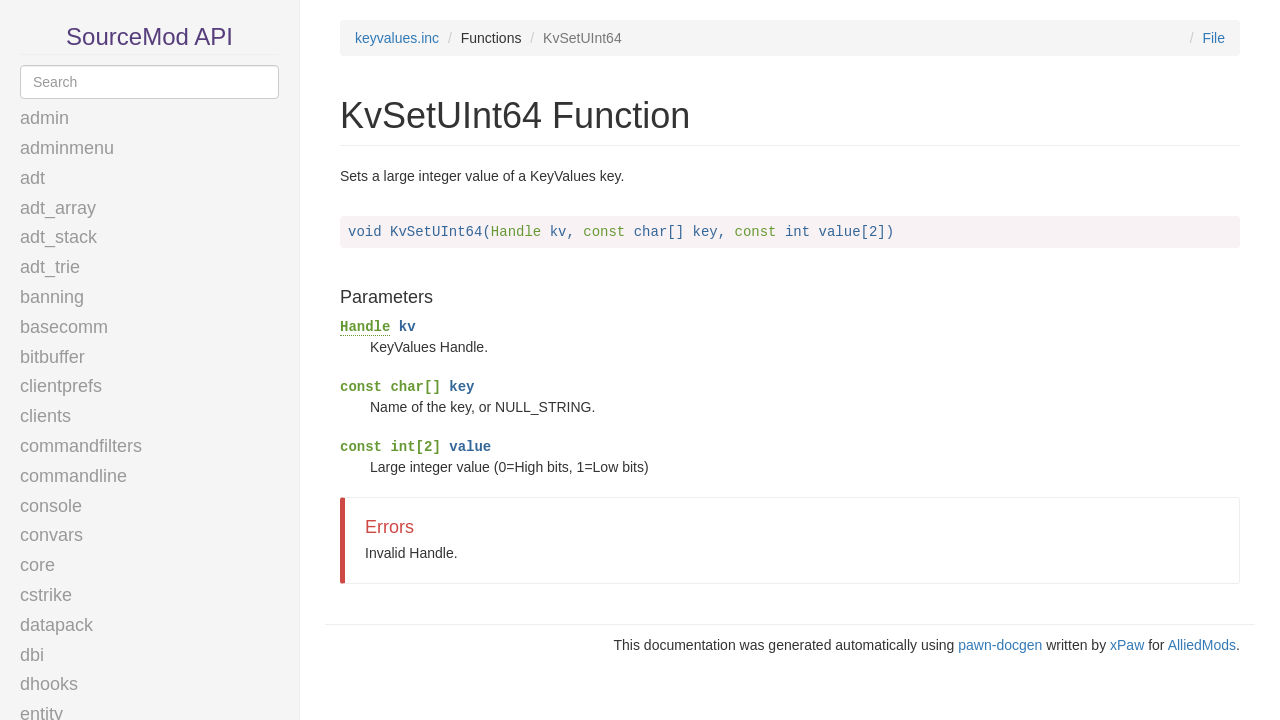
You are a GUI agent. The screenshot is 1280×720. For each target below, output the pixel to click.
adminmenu (67, 148)
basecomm (64, 327)
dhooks (49, 684)
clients (45, 416)
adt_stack (58, 237)
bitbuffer (52, 357)
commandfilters (81, 446)
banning (52, 297)
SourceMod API (149, 36)
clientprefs (61, 386)
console (51, 506)
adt (32, 178)
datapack (56, 625)
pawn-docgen (1000, 645)
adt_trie (50, 267)
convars (51, 535)
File (1213, 38)
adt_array (58, 208)
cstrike (46, 595)
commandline (73, 476)
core (37, 565)
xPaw (1127, 645)
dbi (32, 655)
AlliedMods (1202, 645)
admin (44, 118)
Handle (365, 327)
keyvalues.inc (397, 38)
